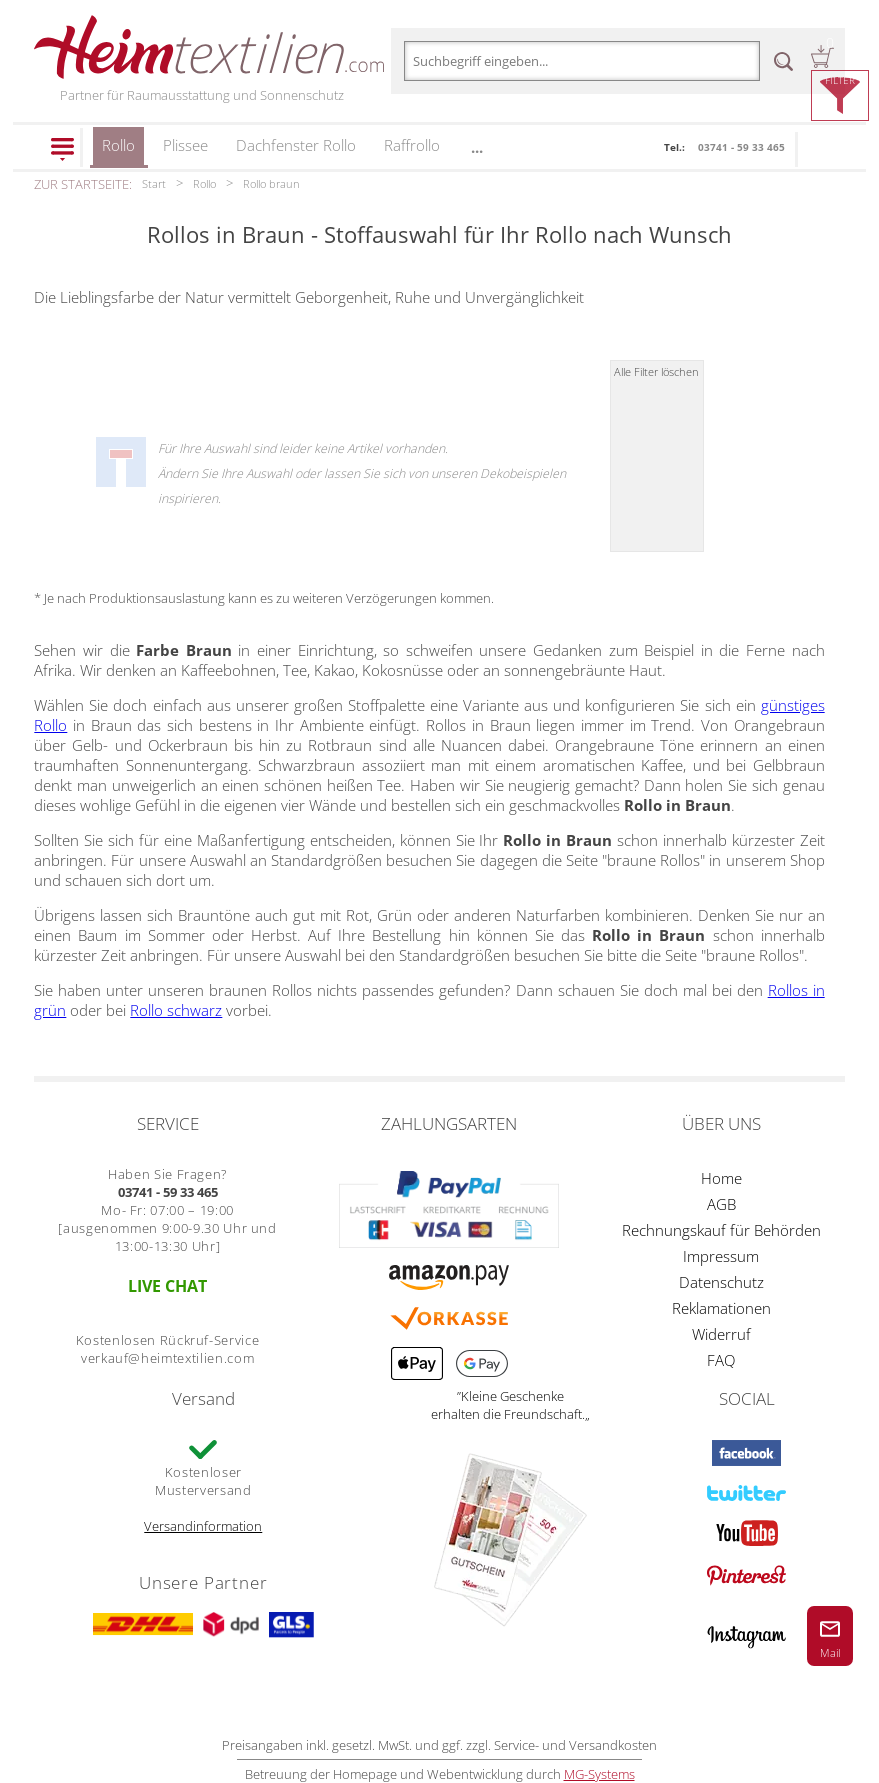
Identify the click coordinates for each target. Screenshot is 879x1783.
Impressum (721, 1256)
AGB (721, 1204)
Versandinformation (203, 1526)
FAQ (721, 1360)
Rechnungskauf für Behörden (721, 1230)
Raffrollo (412, 145)
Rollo (118, 151)
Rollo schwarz (176, 1010)
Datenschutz (721, 1282)
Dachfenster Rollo (296, 145)
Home (721, 1178)
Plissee (185, 145)
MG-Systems (599, 1774)
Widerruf (721, 1334)
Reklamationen (721, 1308)
